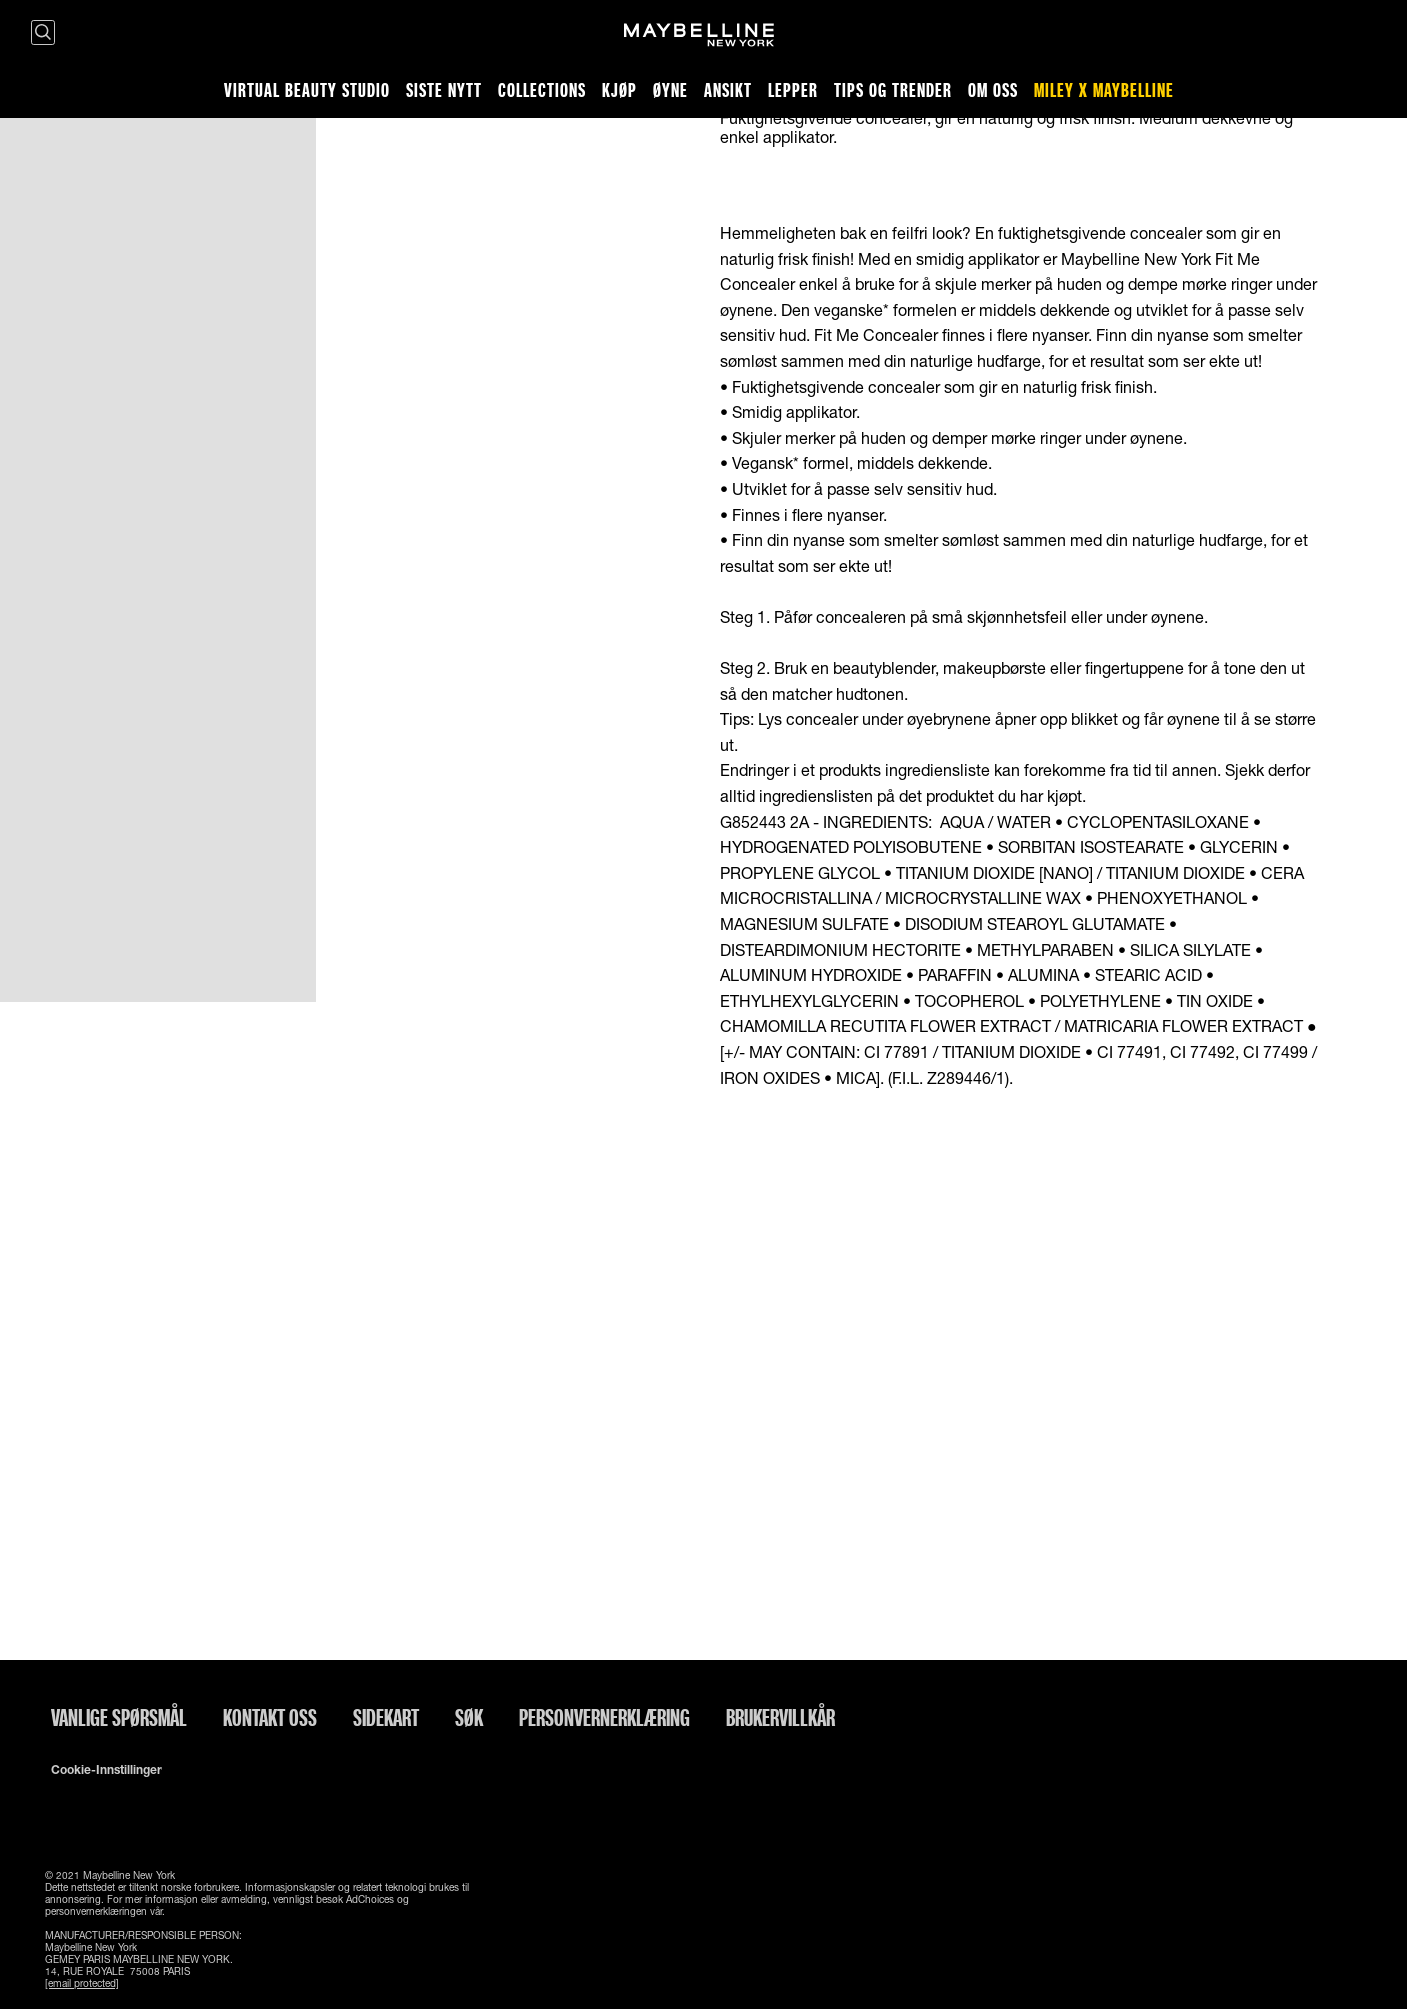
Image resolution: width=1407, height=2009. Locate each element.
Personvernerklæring (604, 1717)
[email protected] (82, 1983)
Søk (469, 1717)
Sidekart (386, 1717)
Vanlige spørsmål (119, 1717)
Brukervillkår (780, 1717)
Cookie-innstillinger (106, 1770)
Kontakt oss (270, 1717)
